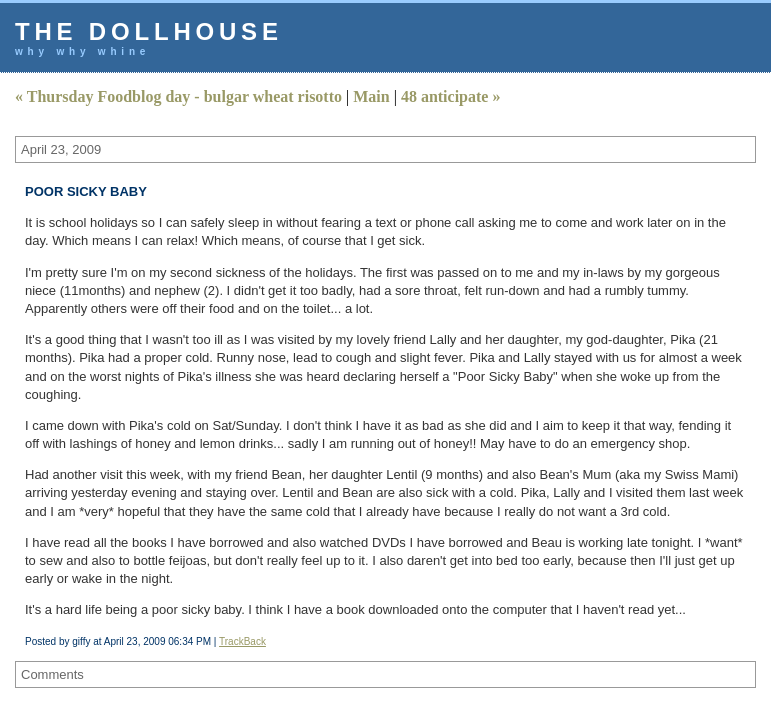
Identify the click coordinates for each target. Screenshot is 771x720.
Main (371, 96)
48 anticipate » (451, 96)
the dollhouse (149, 31)
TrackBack (242, 641)
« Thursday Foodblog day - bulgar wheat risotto (178, 96)
